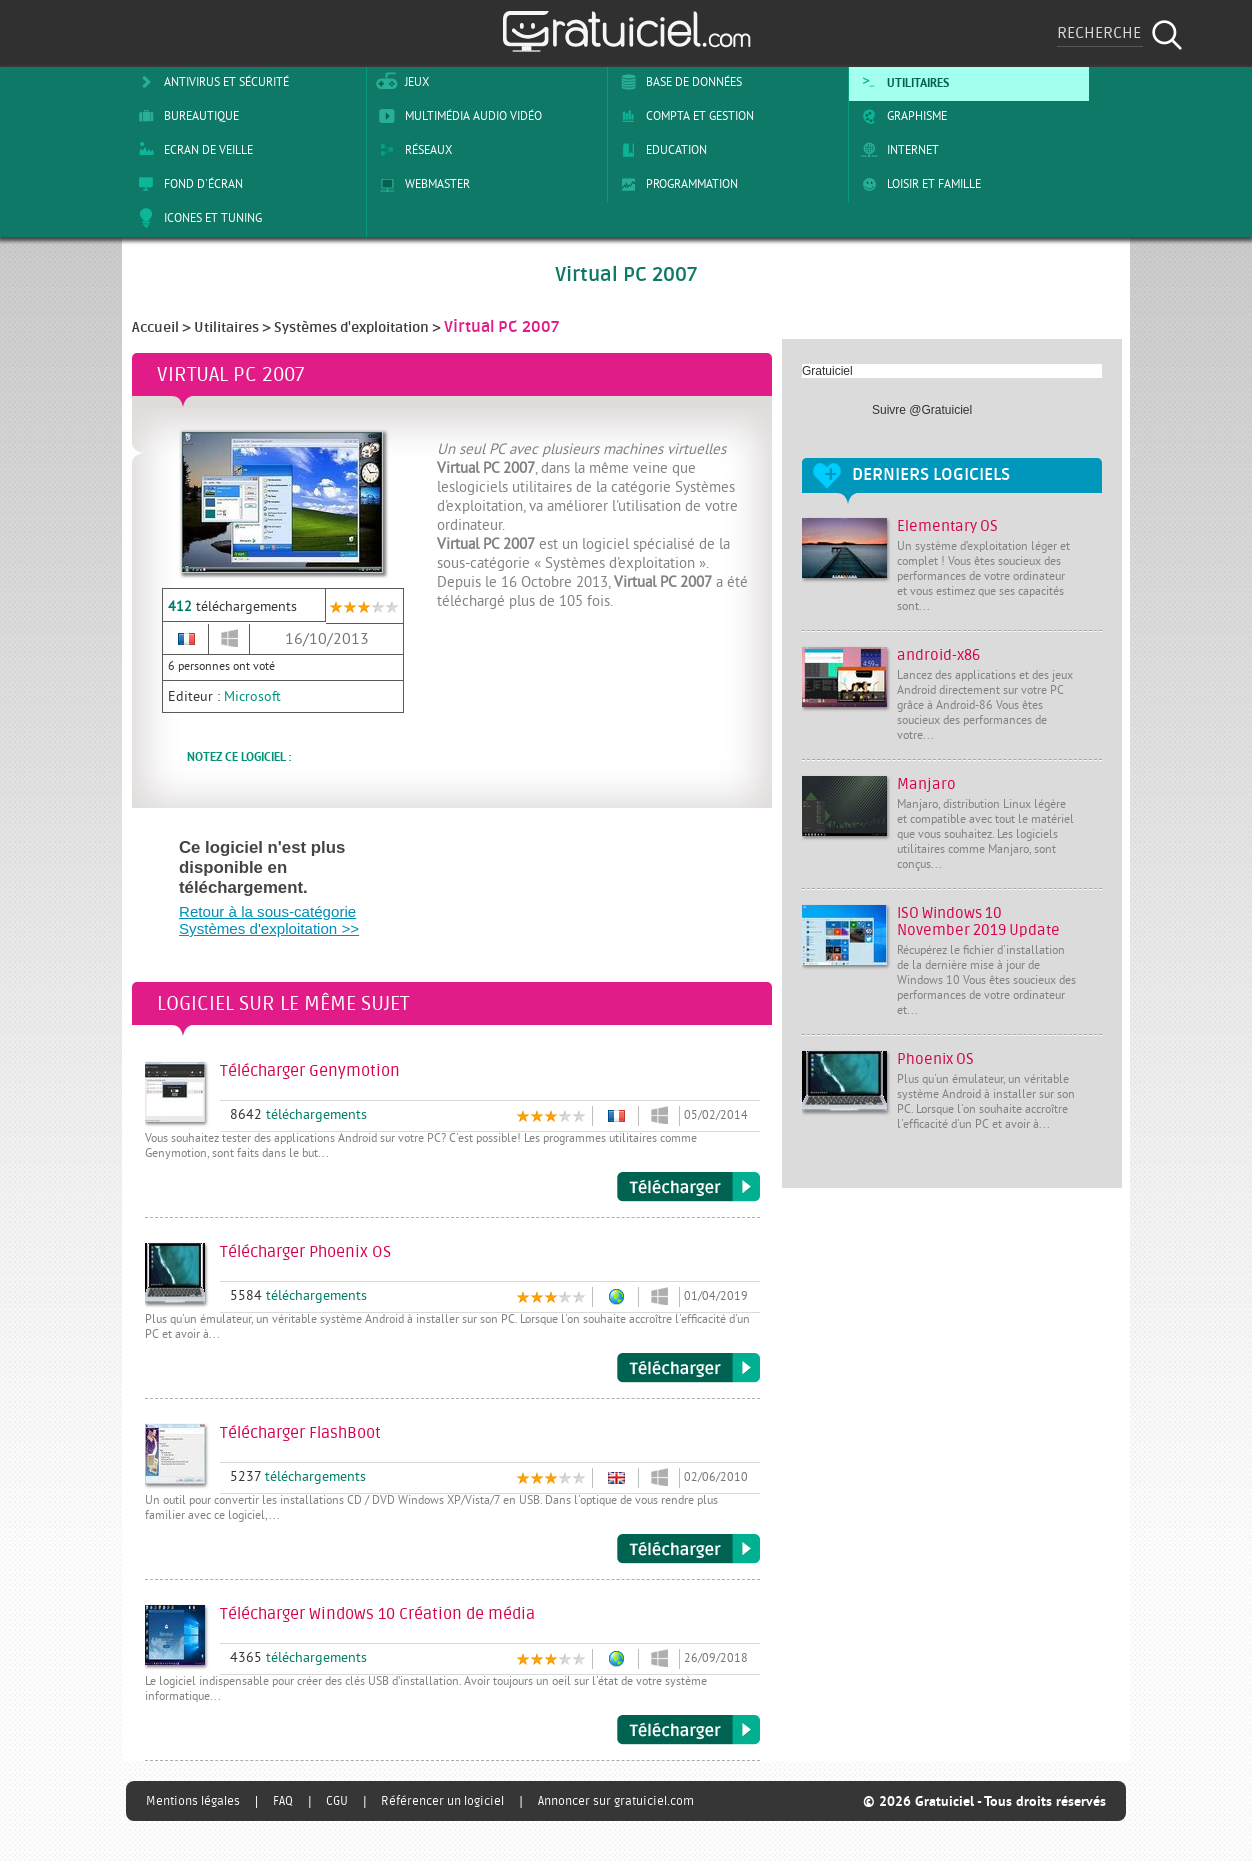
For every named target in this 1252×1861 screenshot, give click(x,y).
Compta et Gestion (683, 116)
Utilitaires (901, 82)
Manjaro (926, 784)
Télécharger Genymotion (688, 1187)
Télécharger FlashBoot (688, 1549)
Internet (896, 150)
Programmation (675, 184)
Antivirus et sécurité (210, 82)
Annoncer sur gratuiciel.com (616, 1801)
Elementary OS (947, 526)
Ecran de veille (192, 150)
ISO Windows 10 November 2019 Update (978, 922)
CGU (337, 1801)
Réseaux (412, 150)
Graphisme (900, 116)
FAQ (283, 1801)
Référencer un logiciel (442, 1801)
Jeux (400, 82)
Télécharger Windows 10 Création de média (688, 1730)
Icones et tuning (196, 218)
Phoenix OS (935, 1059)
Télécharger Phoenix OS (688, 1368)
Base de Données (677, 82)
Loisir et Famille (917, 184)
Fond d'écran (187, 184)
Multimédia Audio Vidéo (457, 116)
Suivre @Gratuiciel (922, 410)
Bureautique (185, 116)
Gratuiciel (827, 371)
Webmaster (421, 184)
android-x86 (938, 655)
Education (660, 150)
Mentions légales (193, 1801)
